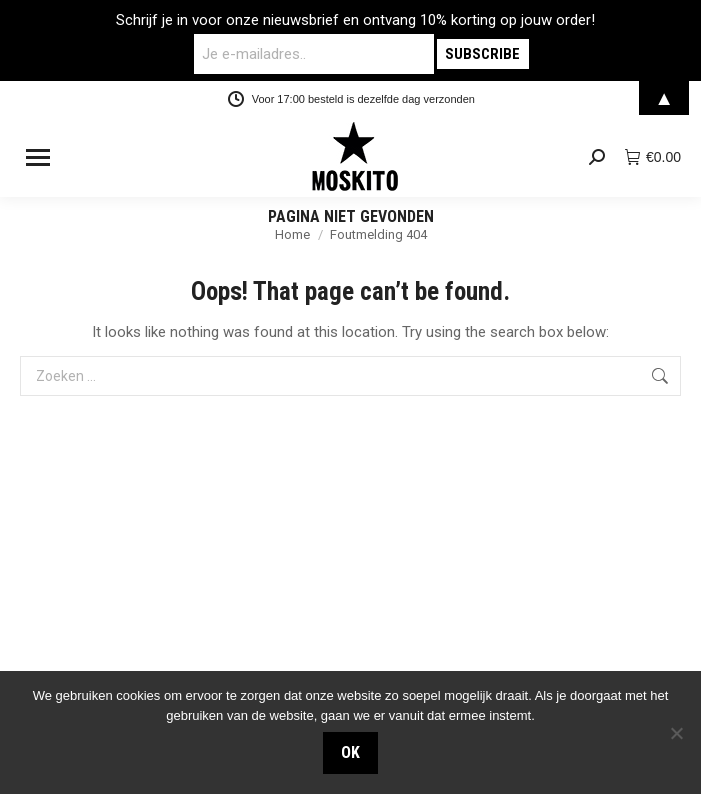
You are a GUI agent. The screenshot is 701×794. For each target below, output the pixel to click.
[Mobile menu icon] (38, 157)
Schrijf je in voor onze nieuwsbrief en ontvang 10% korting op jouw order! (355, 20)
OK (350, 752)
